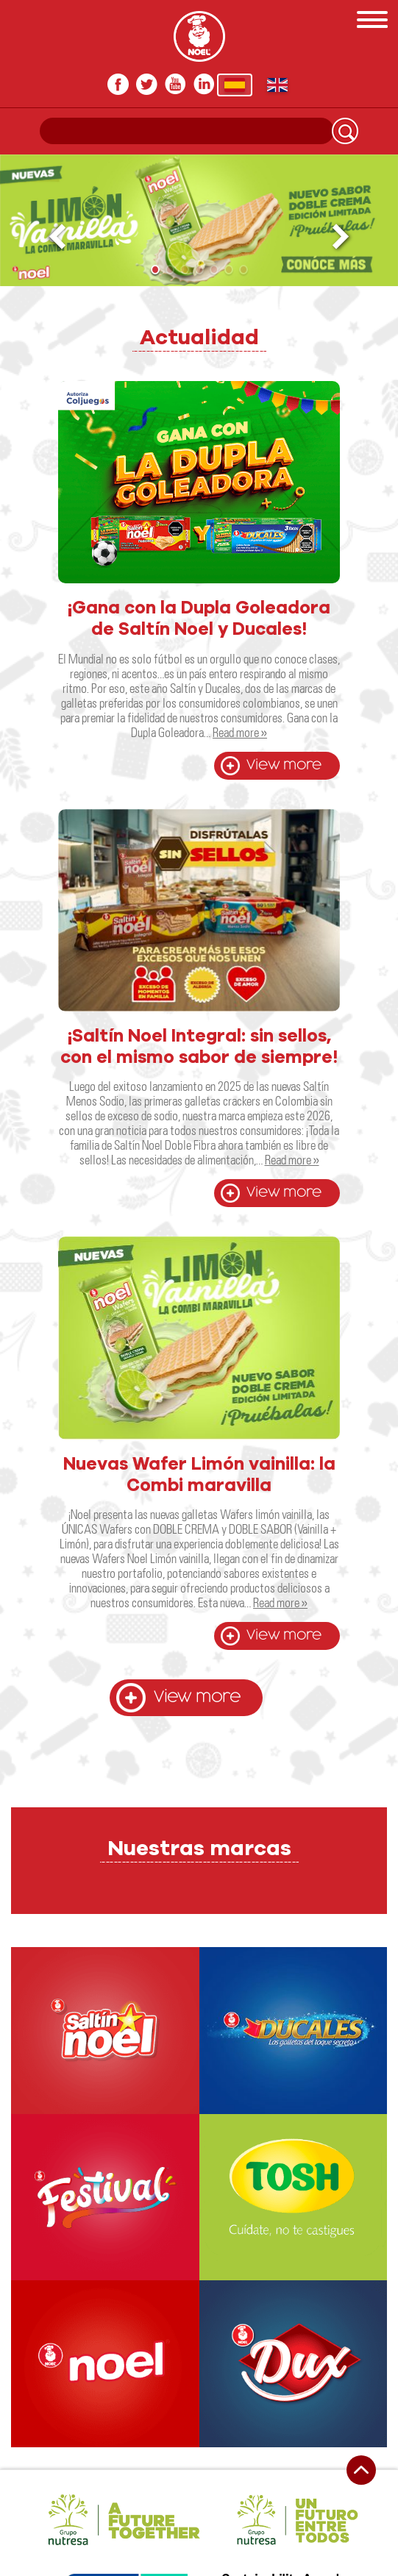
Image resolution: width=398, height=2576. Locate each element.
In (204, 84)
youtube (175, 84)
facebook (118, 84)
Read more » (240, 732)
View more (283, 765)
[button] (342, 237)
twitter (146, 84)
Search (345, 131)
